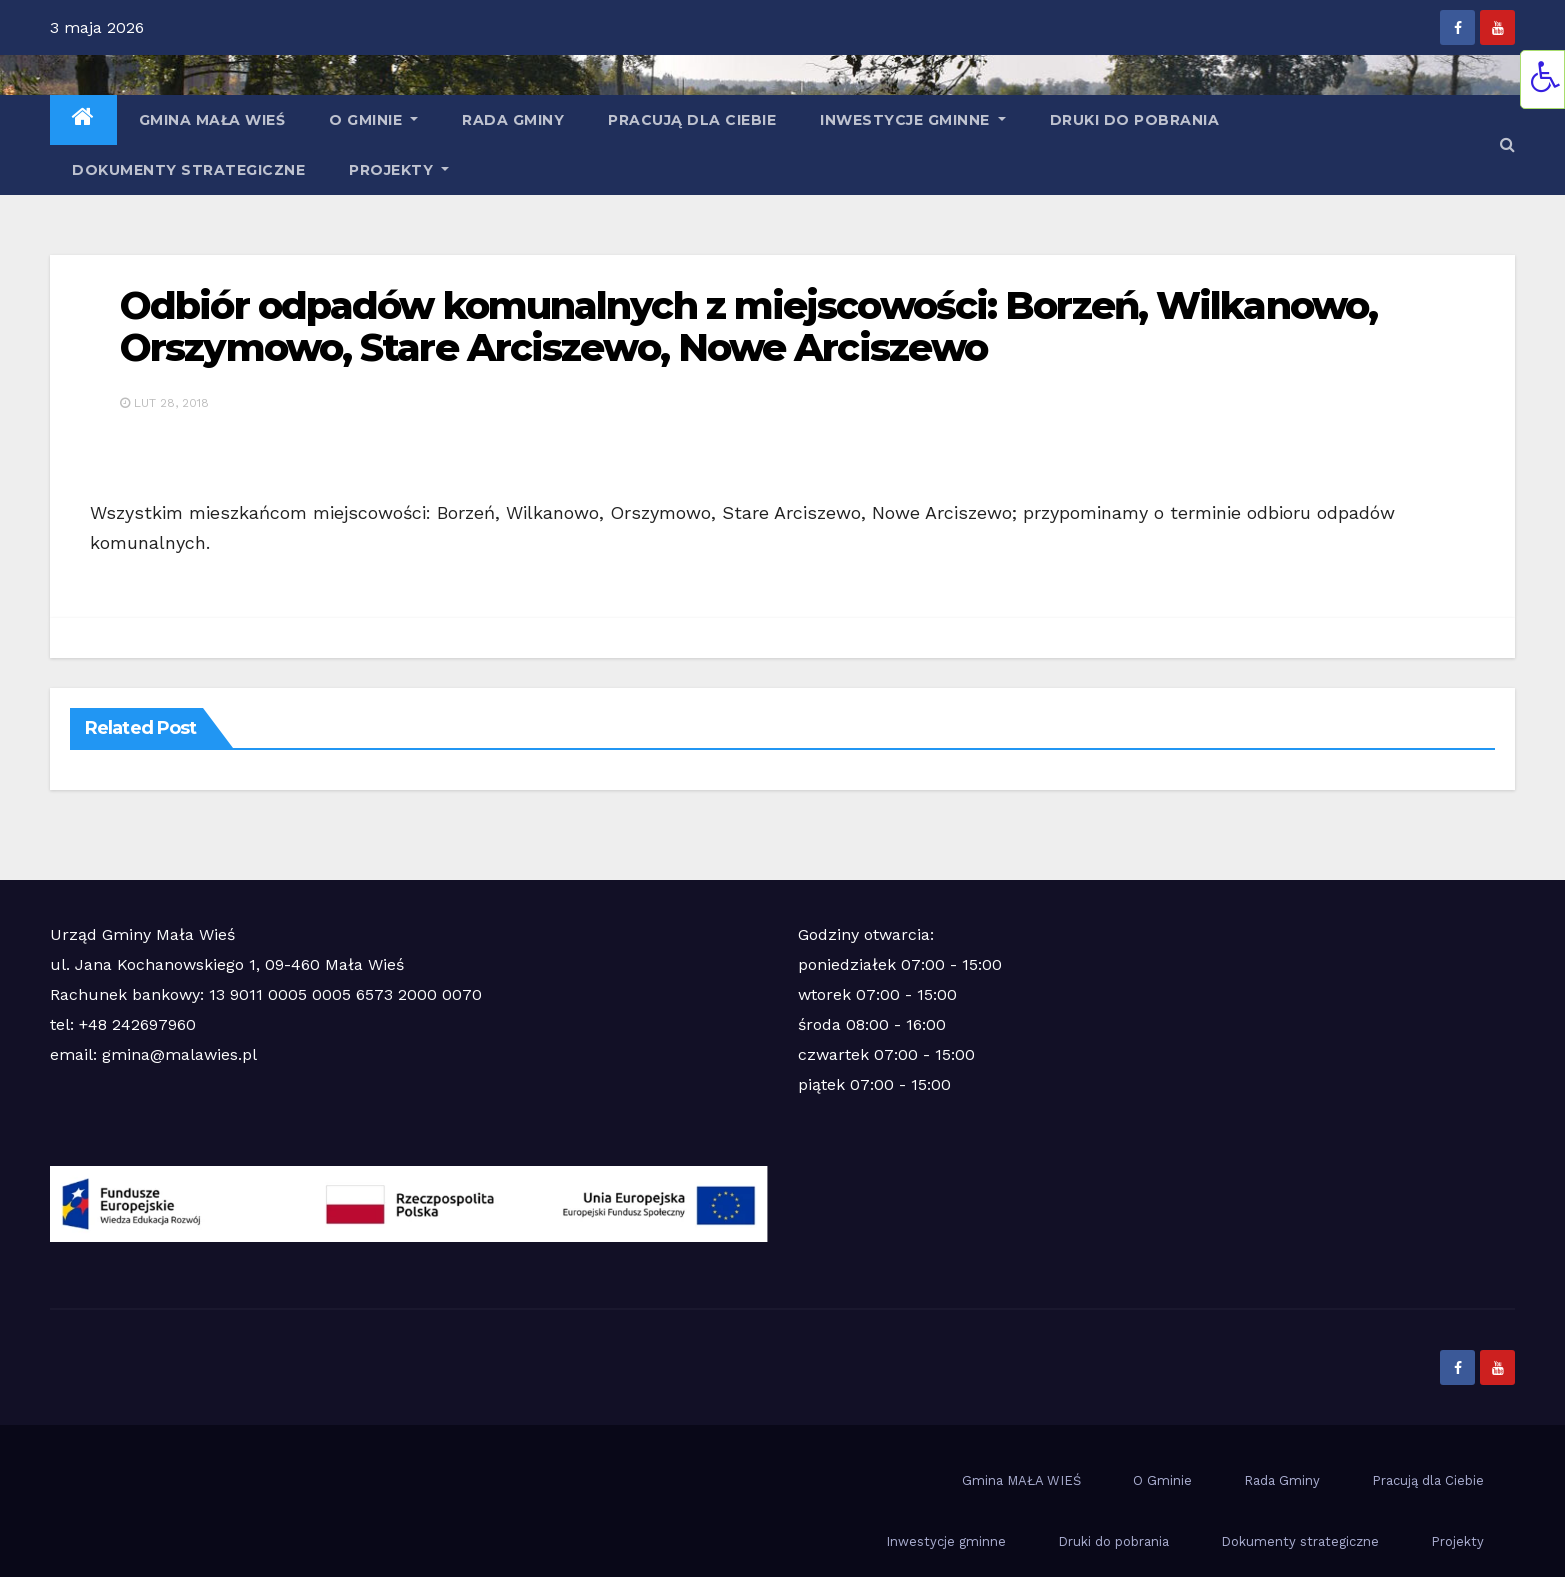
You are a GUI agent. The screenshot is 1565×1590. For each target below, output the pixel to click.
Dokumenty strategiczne (188, 170)
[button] (1507, 144)
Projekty (399, 170)
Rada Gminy (513, 120)
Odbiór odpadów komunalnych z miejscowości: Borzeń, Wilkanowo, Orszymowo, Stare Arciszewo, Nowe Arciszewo (748, 326)
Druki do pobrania (1135, 120)
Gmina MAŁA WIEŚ (212, 120)
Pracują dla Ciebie (692, 120)
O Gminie (373, 120)
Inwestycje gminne (913, 120)
